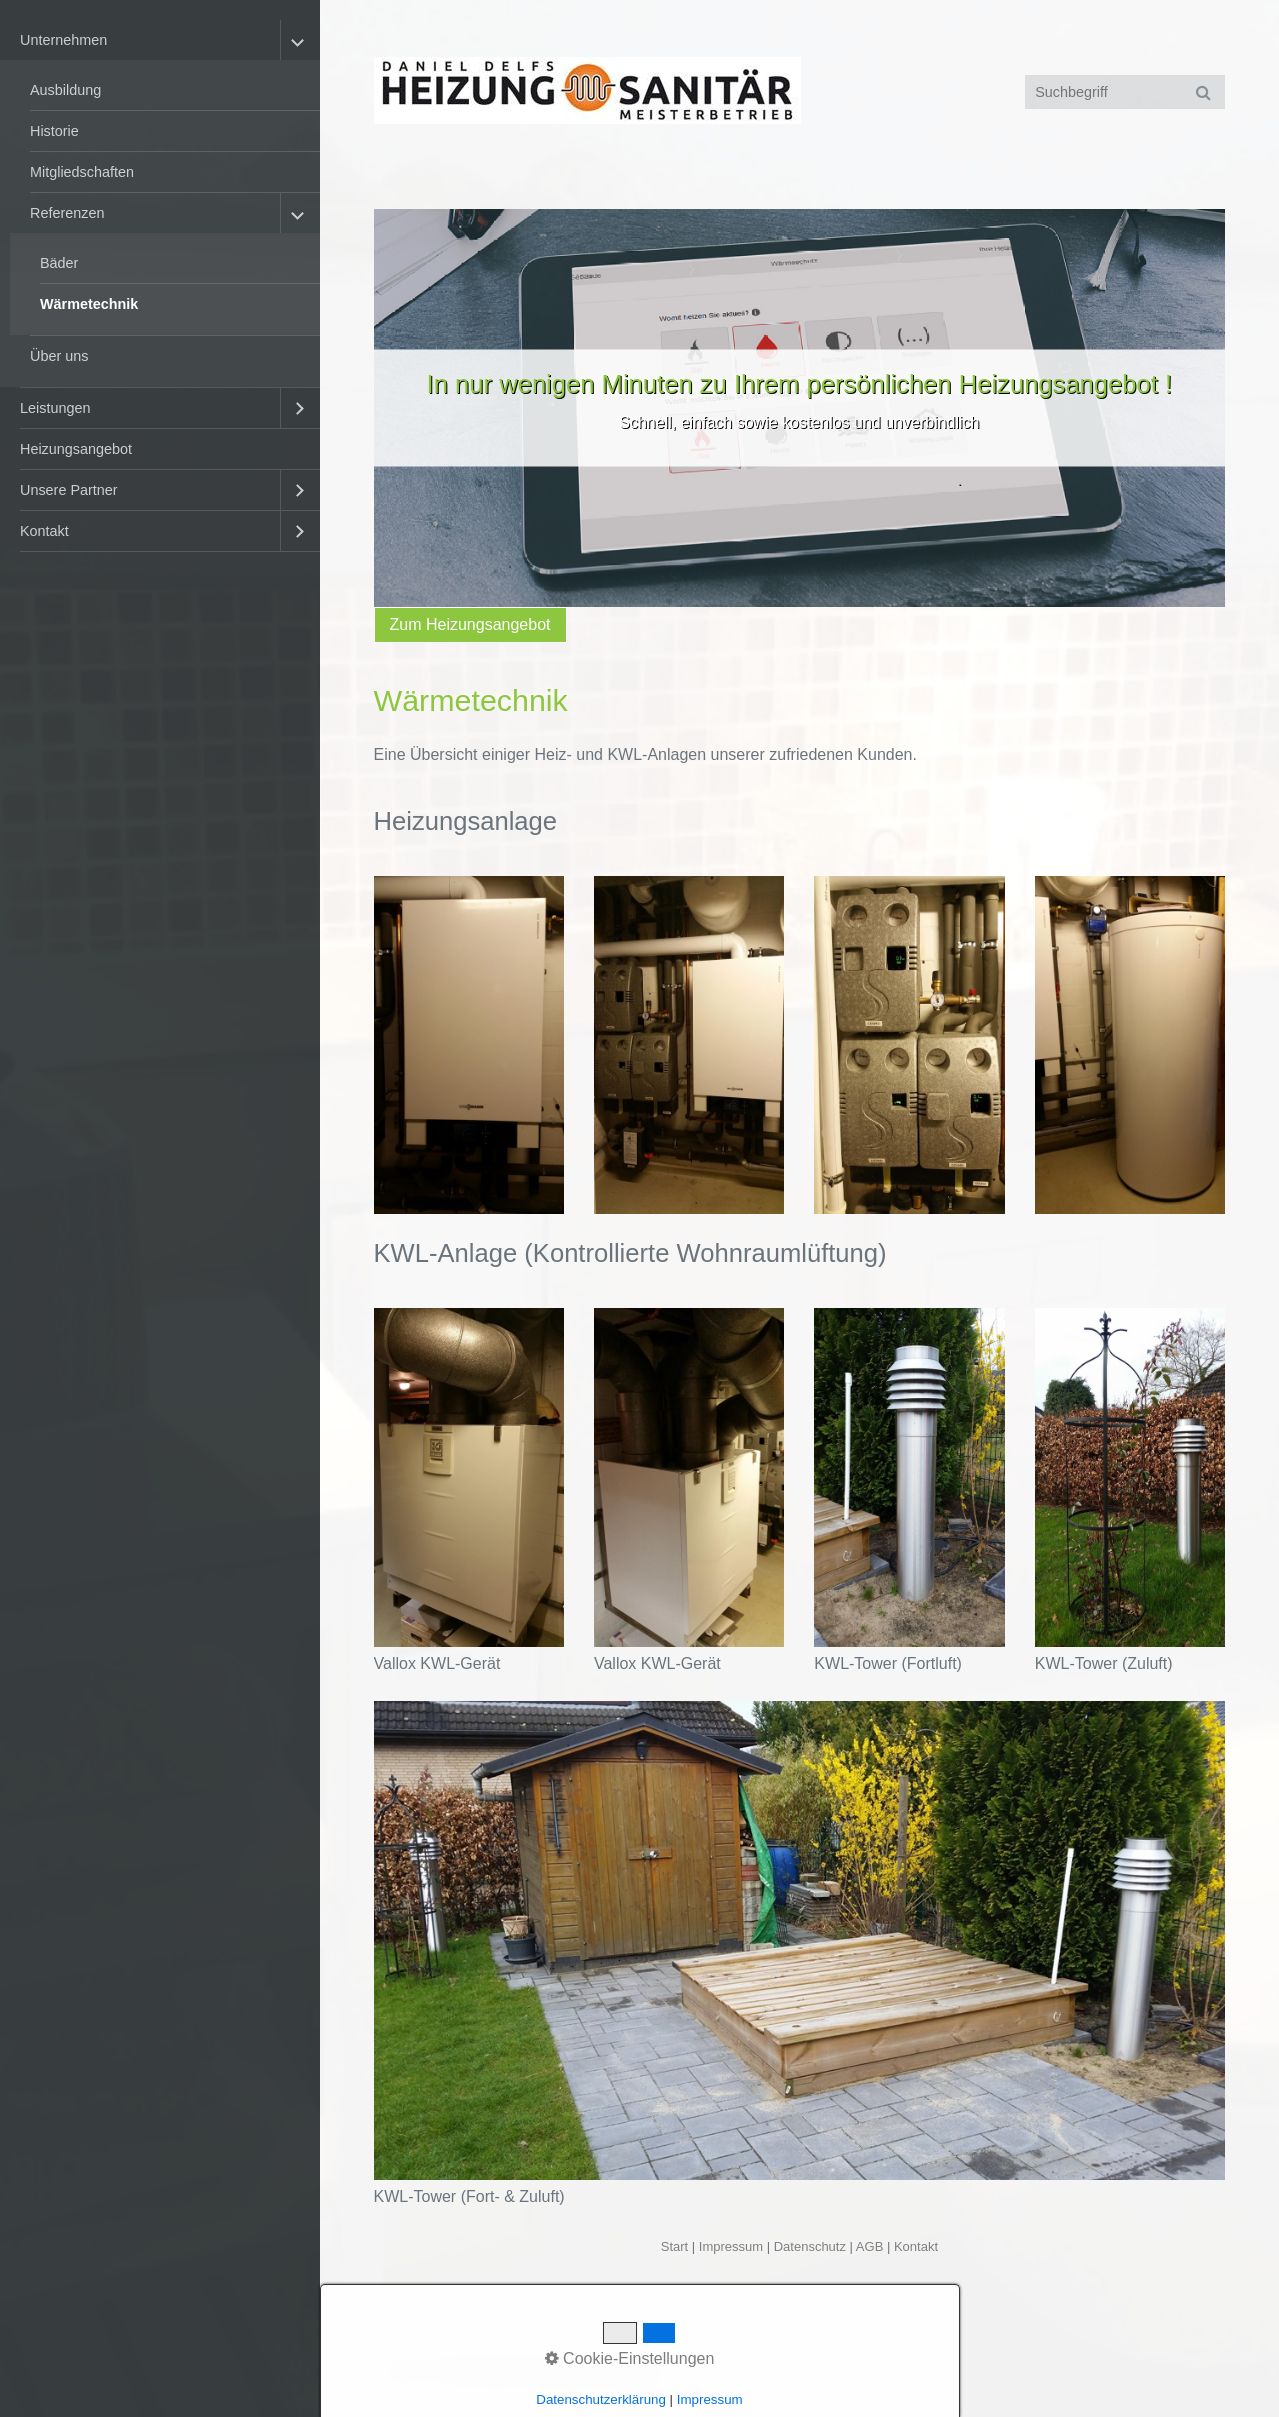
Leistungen (55, 408)
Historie (54, 131)
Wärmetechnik (89, 304)
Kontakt (44, 531)
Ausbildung (65, 90)
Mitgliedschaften (82, 172)
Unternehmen (63, 40)
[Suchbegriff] (1125, 92)
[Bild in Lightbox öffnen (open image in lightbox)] (469, 1045)
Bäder (59, 263)
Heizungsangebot (76, 449)
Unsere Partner (69, 490)
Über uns (59, 356)
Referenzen (67, 213)
